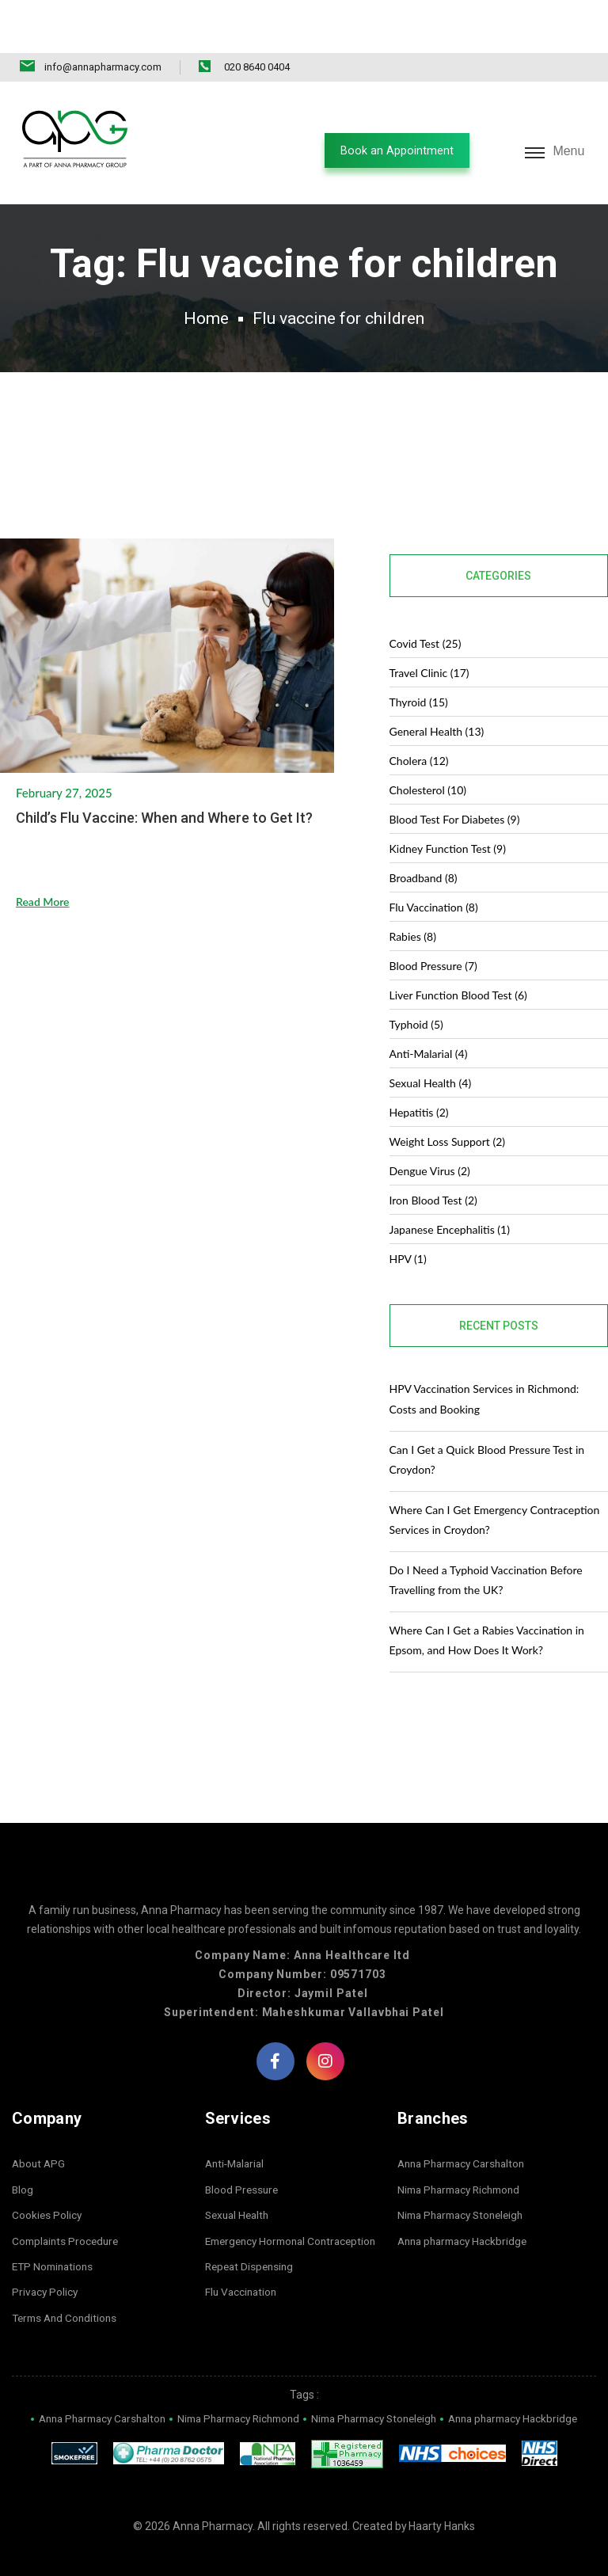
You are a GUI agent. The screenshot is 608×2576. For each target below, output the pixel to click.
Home (194, 272)
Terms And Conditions (67, 2284)
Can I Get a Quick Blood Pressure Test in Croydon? (487, 1426)
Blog (23, 2157)
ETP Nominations (55, 2234)
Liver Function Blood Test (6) (458, 962)
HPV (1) (408, 1226)
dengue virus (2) (430, 1138)
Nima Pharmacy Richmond (463, 2157)
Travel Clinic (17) (429, 640)
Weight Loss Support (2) (448, 1109)
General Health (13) (437, 699)
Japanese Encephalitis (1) (450, 1197)
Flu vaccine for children (341, 272)
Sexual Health (239, 2182)
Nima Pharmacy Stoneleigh (465, 2182)
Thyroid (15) (419, 669)
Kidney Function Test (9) (448, 816)
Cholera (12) (419, 728)
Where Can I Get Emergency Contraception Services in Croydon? (495, 1486)
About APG (39, 2131)
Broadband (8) (424, 845)
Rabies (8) (413, 904)
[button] (386, 98)
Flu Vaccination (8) (434, 874)
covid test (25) (426, 611)
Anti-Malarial (237, 2131)
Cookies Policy (47, 2182)
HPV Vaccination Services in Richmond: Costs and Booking (485, 1366)
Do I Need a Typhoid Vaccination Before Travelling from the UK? (486, 1547)
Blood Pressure (243, 2157)
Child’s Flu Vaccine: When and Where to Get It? (164, 790)
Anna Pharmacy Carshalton (466, 2131)
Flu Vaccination (242, 2259)
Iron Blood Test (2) (433, 1167)
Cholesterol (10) (428, 757)
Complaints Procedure (68, 2207)
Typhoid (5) (416, 992)
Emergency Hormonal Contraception (296, 2207)
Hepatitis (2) (419, 1079)
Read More (43, 874)
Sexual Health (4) (431, 1050)
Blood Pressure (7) (433, 933)
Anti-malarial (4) (429, 1021)
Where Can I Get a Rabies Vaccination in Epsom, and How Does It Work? (487, 1607)
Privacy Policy (46, 2259)
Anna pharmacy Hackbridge (466, 2207)
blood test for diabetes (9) (455, 786)
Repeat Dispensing (251, 2234)
